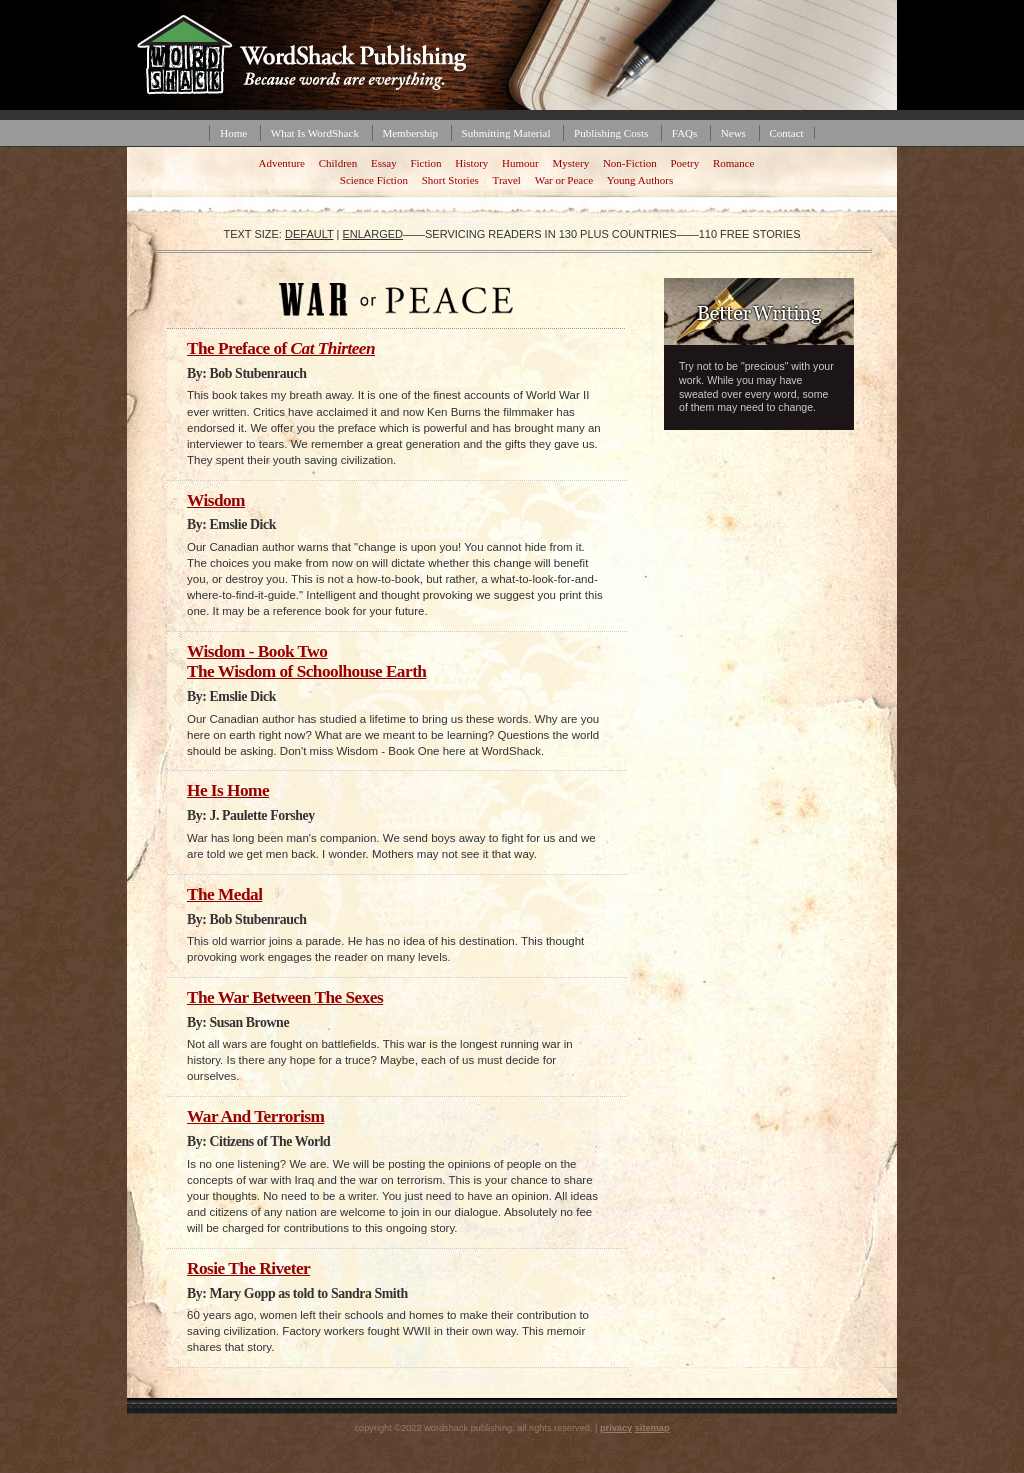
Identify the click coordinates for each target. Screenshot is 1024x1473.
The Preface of (281, 348)
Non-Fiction (630, 163)
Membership (410, 133)
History (471, 163)
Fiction (425, 163)
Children (338, 163)
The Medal (224, 894)
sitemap (652, 1428)
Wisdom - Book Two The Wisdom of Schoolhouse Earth (306, 661)
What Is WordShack (315, 133)
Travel (507, 180)
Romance (734, 163)
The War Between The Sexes (285, 997)
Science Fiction (374, 180)
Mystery (570, 163)
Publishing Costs (611, 133)
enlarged (372, 234)
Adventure (282, 163)
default (309, 234)
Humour (520, 163)
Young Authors (640, 180)
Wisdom (216, 500)
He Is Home (228, 790)
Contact (786, 133)
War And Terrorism (255, 1116)
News (733, 133)
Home (233, 133)
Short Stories (450, 180)
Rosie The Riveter (248, 1268)
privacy (616, 1428)
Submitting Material (506, 133)
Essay (384, 163)
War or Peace (564, 180)
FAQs (684, 133)
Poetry (684, 163)
